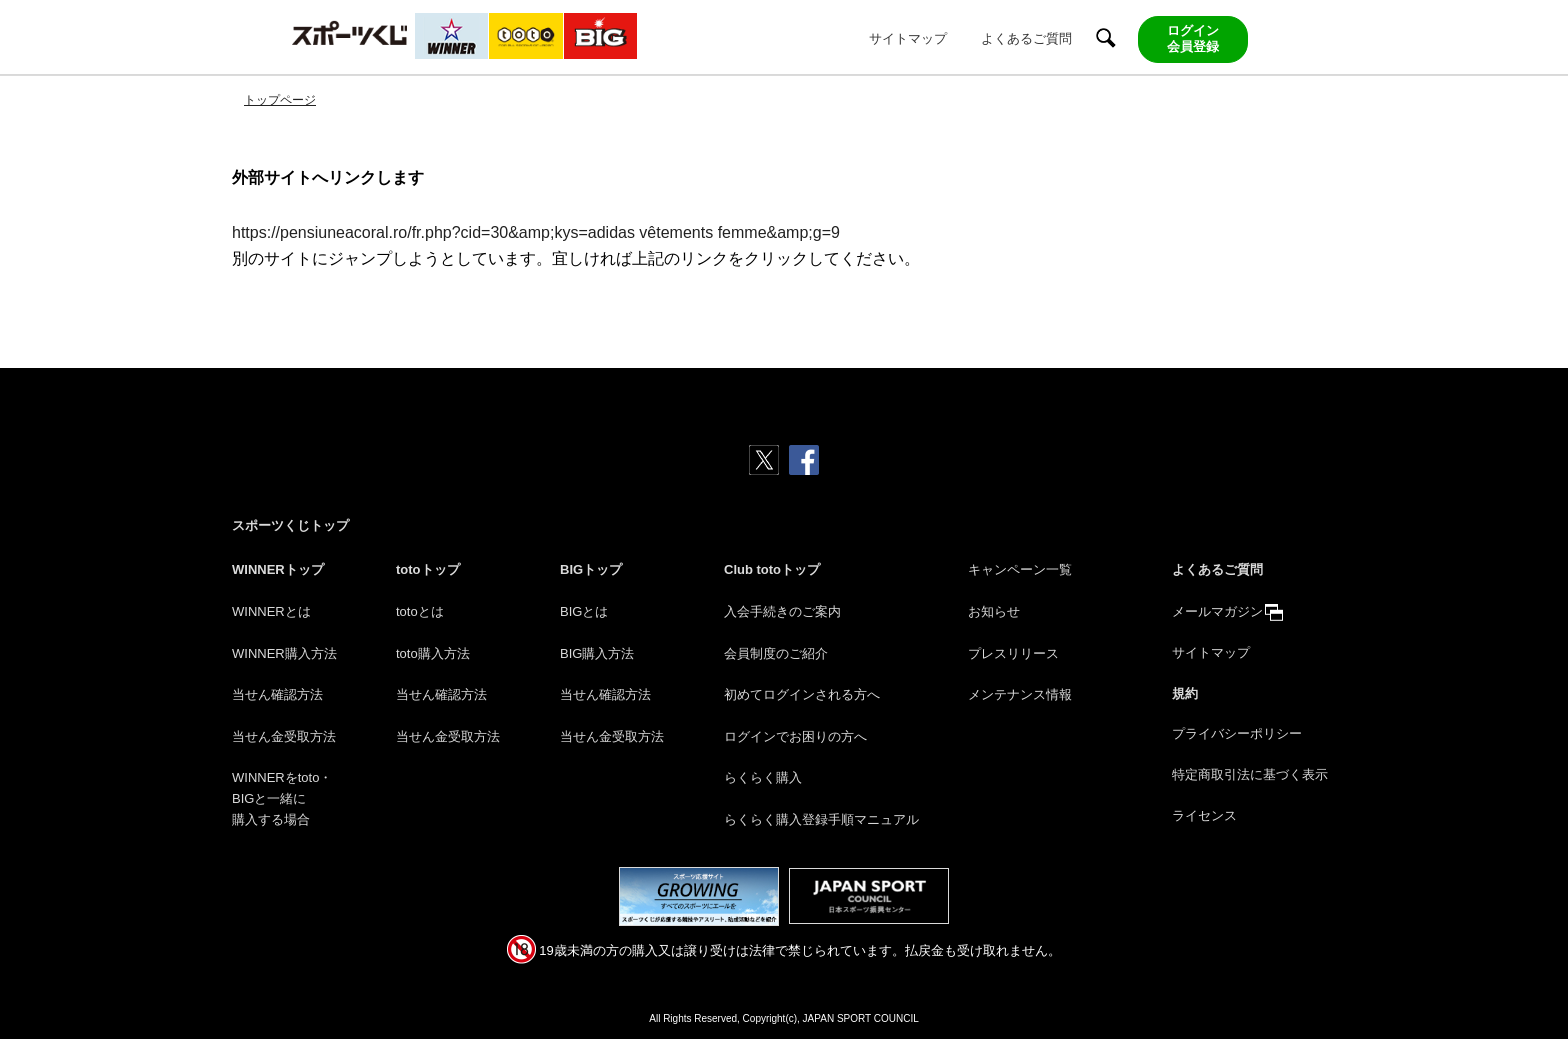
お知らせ (994, 611)
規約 (1185, 693)
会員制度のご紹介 (776, 653)
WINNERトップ (278, 569)
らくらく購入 (763, 777)
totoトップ (428, 569)
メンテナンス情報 (1020, 694)
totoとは (420, 611)
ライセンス (1204, 815)
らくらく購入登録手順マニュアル (821, 819)
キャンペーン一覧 (1020, 569)
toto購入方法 (433, 653)
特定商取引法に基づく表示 (1250, 774)
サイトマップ (908, 38)
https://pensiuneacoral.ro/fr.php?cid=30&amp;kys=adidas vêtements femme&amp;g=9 (536, 232)
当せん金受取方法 (284, 736)
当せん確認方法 (277, 694)
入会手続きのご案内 (782, 611)
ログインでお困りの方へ (795, 736)
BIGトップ (591, 569)
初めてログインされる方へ (802, 694)
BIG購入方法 (597, 653)
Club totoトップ (772, 569)
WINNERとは (271, 611)
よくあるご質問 (1026, 38)
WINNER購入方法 (284, 653)
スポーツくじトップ (290, 525)
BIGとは (584, 611)
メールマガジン (1217, 611)
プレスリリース (1013, 653)
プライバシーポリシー (1237, 733)
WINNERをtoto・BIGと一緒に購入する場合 (282, 798)
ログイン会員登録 (1193, 39)
